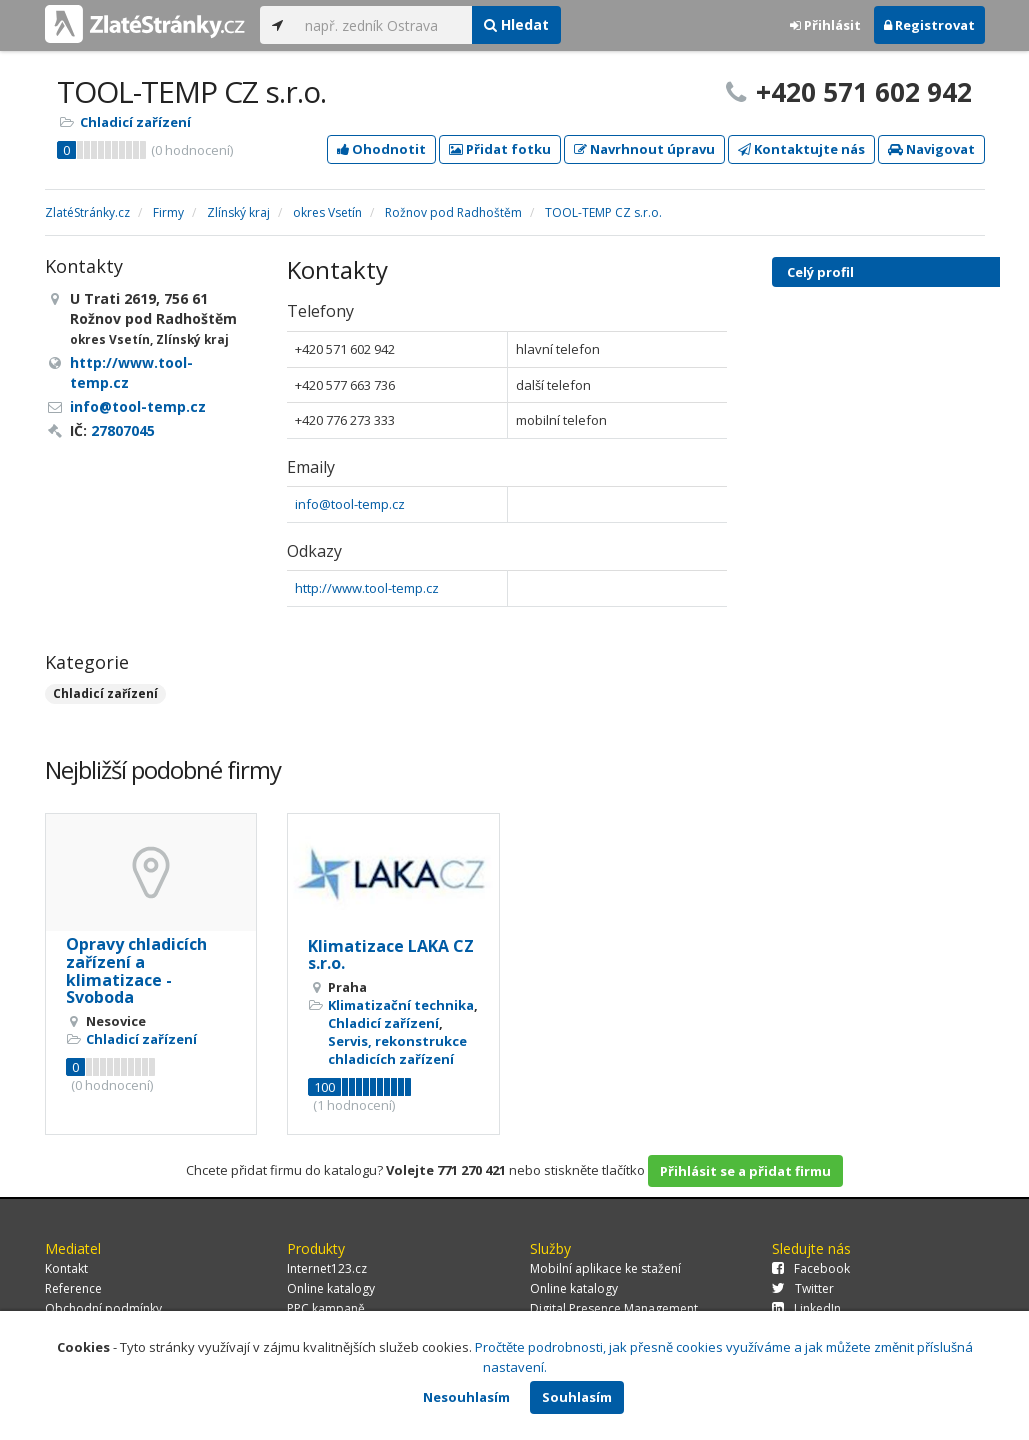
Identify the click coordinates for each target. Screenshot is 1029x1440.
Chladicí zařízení (135, 122)
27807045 (123, 430)
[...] (383, 25)
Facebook (811, 1268)
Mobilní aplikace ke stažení (605, 1268)
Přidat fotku (500, 149)
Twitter (803, 1288)
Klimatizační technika (401, 1005)
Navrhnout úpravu (644, 149)
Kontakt (66, 1268)
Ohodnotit (381, 149)
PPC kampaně (326, 1308)
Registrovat (929, 25)
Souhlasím (577, 1397)
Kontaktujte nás (801, 149)
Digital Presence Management (614, 1308)
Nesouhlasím (466, 1397)
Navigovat (931, 149)
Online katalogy (331, 1288)
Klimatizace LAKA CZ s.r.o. (391, 955)
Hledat (516, 24)
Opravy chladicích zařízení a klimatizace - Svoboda (136, 970)
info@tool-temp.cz (350, 504)
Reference (73, 1288)
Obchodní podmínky (103, 1308)
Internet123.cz (327, 1268)
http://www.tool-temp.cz (367, 588)
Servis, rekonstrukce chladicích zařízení (397, 1050)
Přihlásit (825, 25)
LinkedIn (806, 1308)
